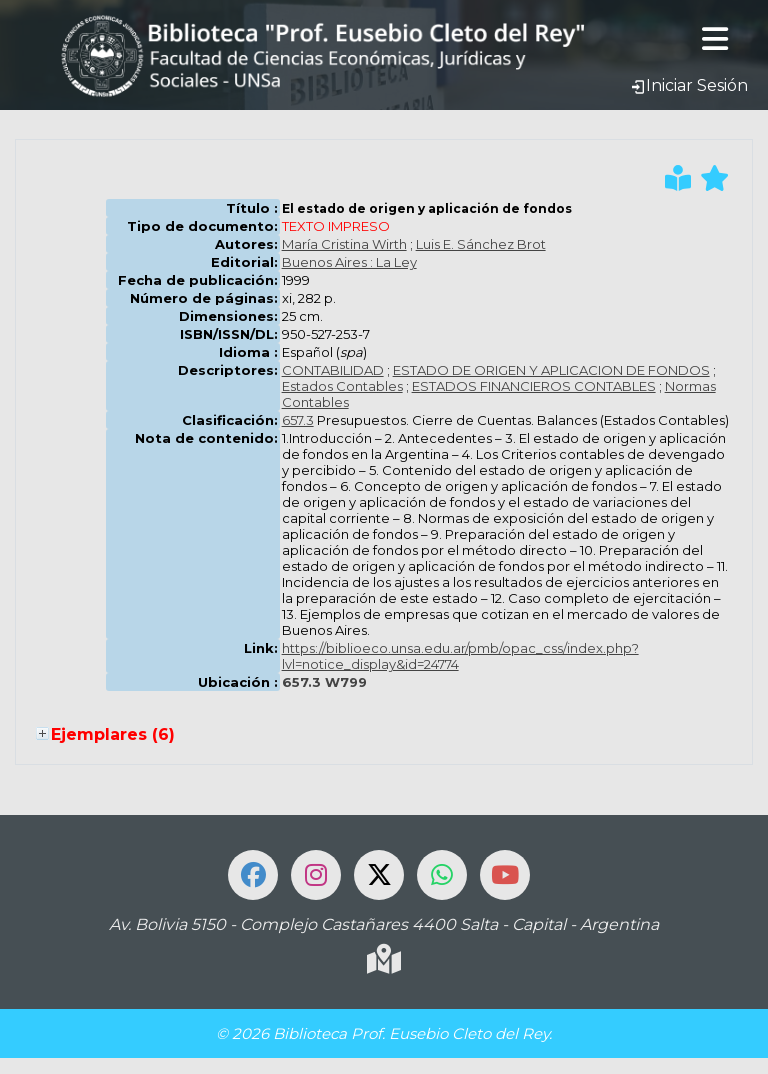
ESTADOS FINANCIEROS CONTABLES (534, 386)
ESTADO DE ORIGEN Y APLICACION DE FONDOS (551, 370)
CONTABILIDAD (333, 370)
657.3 (298, 420)
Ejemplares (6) (113, 734)
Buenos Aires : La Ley (349, 262)
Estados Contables (342, 386)
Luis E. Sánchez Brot (481, 244)
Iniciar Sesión (689, 85)
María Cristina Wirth (344, 244)
